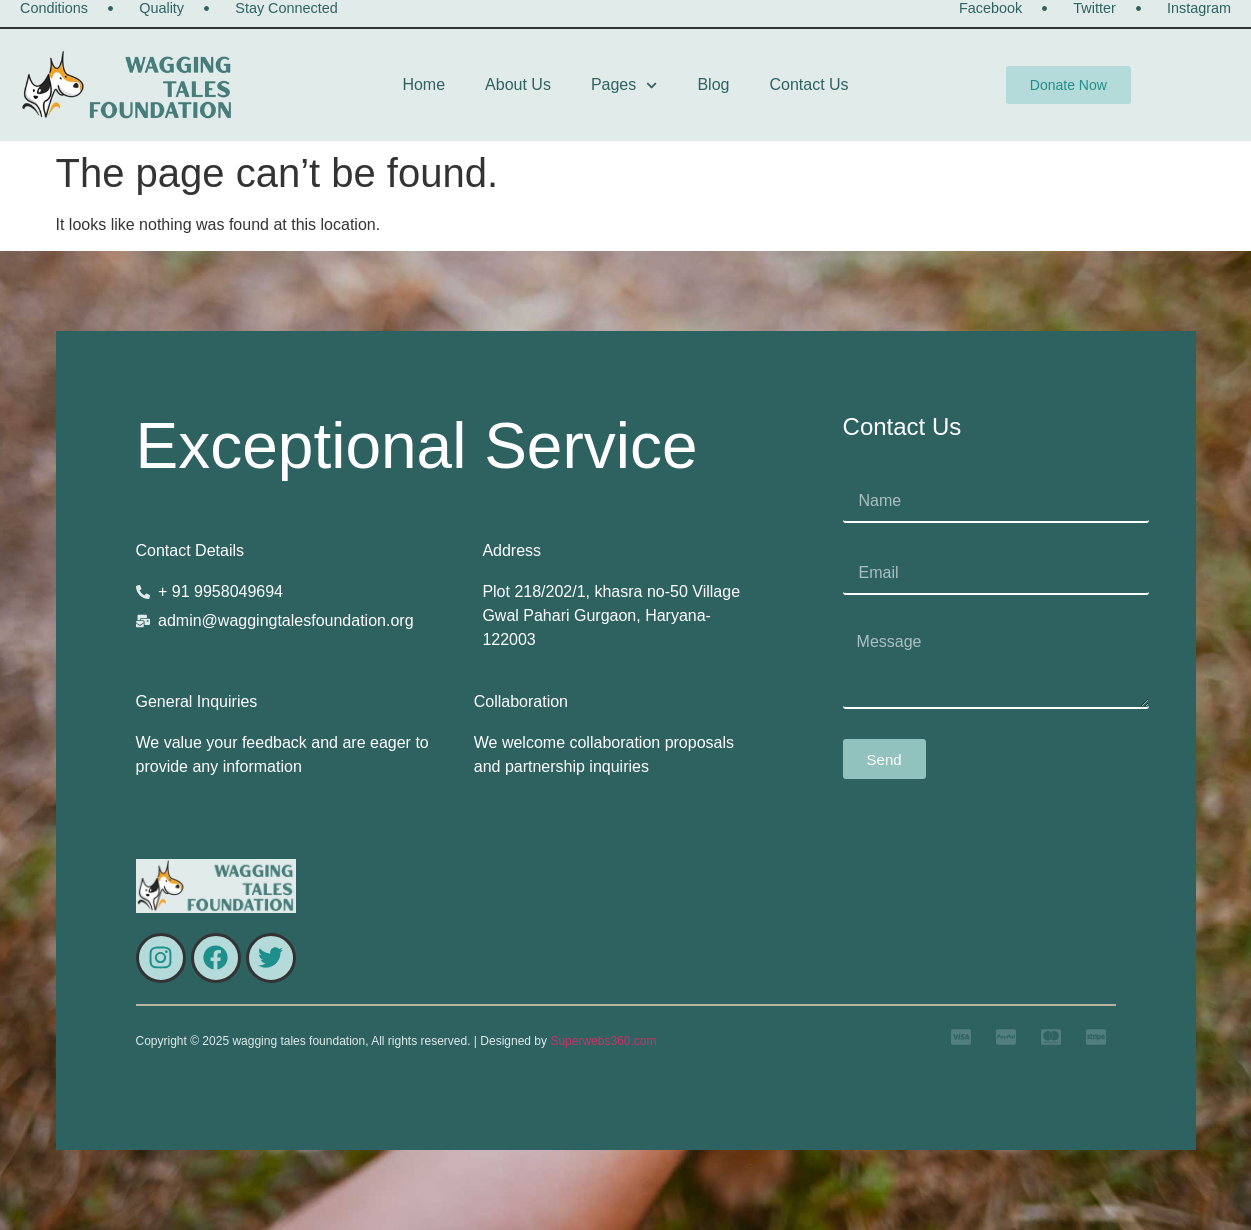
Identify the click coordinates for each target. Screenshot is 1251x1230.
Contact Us (808, 84)
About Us (518, 84)
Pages (624, 85)
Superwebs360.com (603, 1041)
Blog (713, 84)
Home (423, 84)
